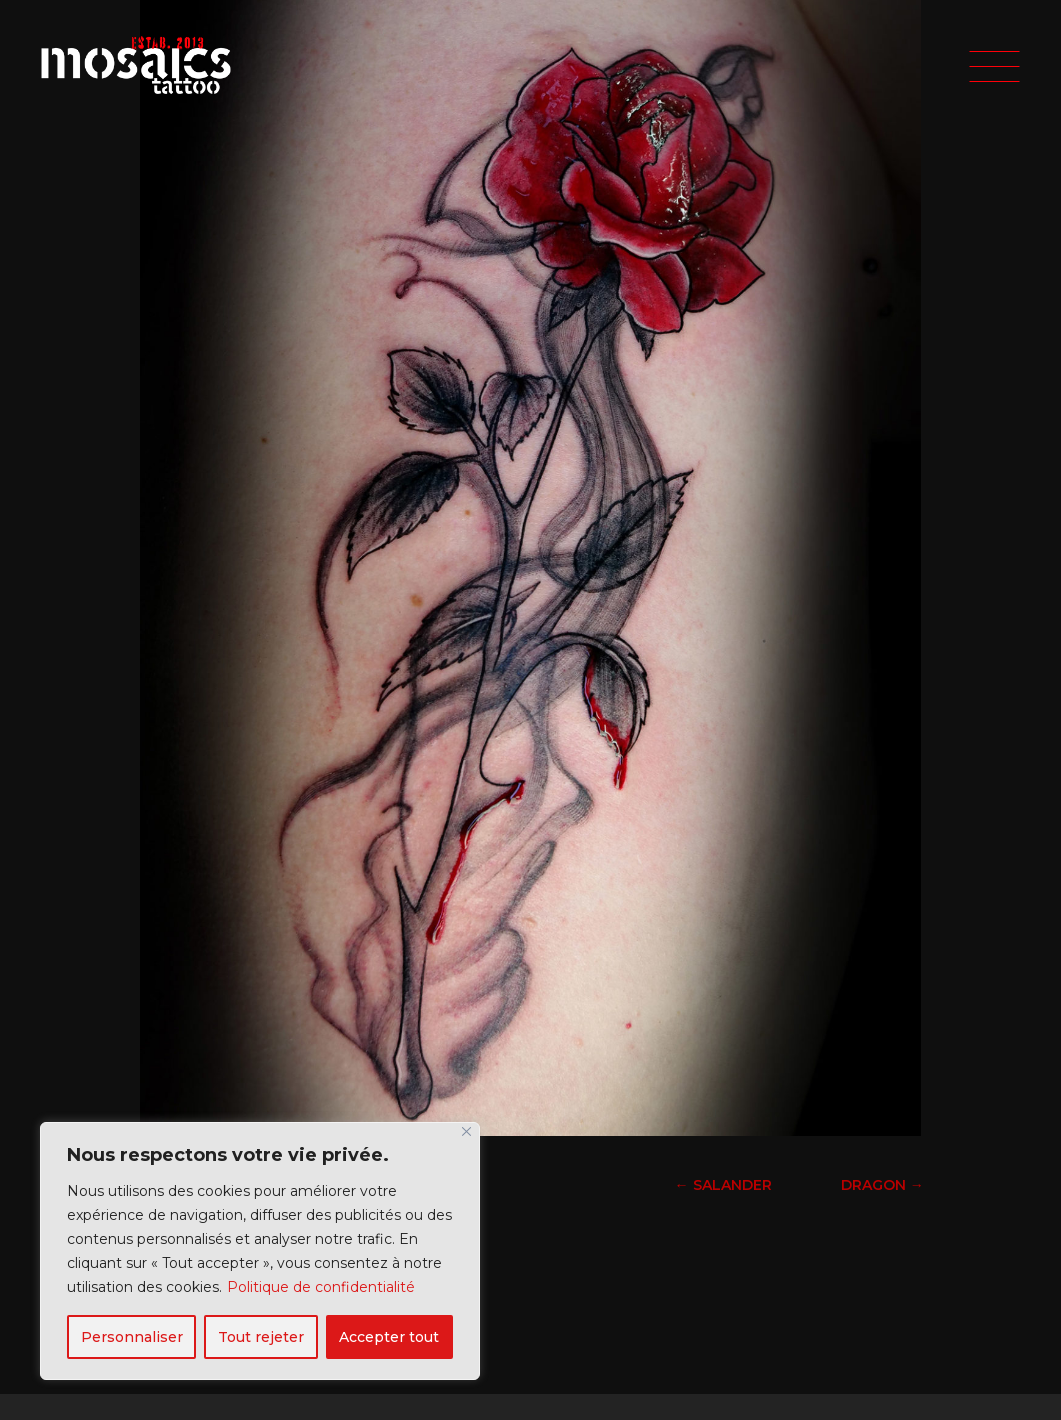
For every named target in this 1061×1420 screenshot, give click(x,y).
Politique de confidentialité (321, 1287)
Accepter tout (389, 1337)
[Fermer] (466, 1131)
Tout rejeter (261, 1337)
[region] (260, 1251)
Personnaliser (132, 1337)
